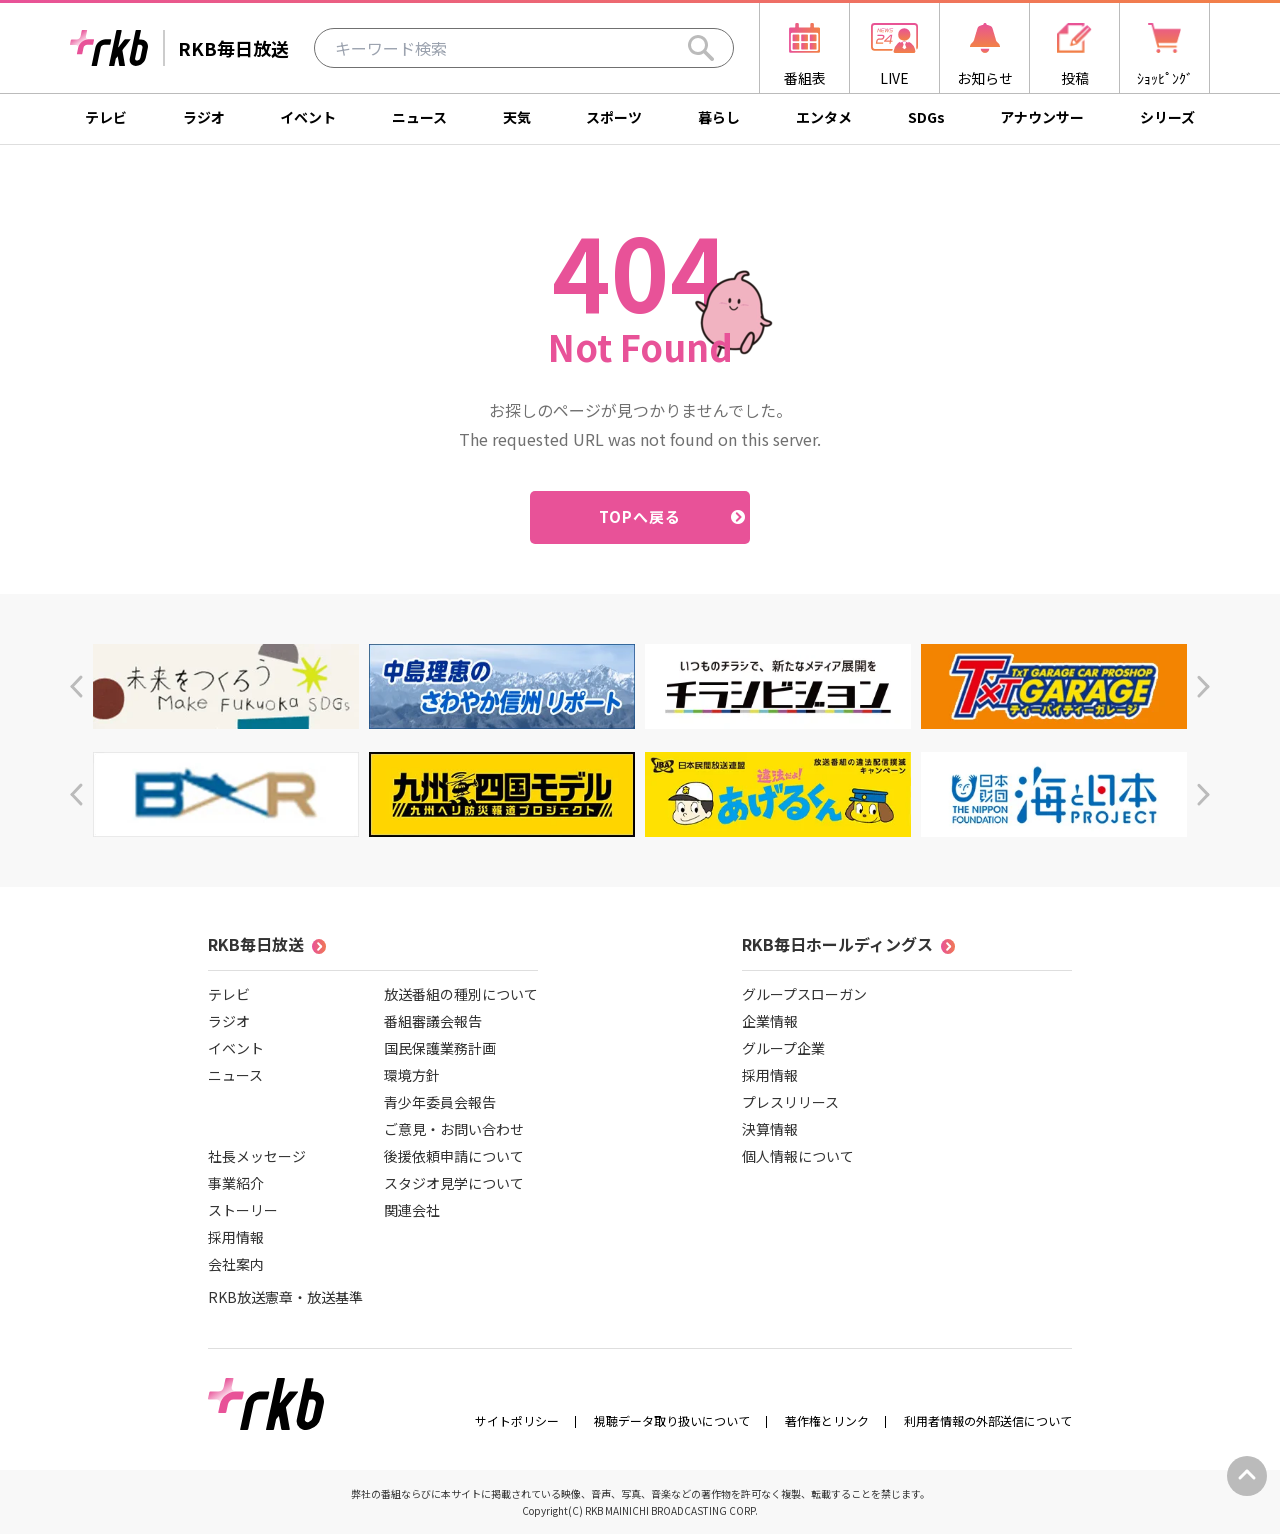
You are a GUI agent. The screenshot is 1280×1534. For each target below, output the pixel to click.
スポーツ (614, 117)
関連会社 (412, 1210)
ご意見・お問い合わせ (454, 1129)
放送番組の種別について (461, 994)
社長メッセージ (257, 1156)
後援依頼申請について (454, 1156)
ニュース (419, 117)
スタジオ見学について (454, 1183)
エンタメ (824, 117)
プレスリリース (790, 1102)
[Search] (701, 48)
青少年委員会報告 (440, 1102)
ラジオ (204, 117)
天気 (517, 117)
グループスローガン (804, 994)
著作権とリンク (827, 1420)
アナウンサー (1042, 117)
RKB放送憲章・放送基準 (285, 1297)
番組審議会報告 (433, 1021)
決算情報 (770, 1129)
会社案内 (236, 1264)
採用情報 (236, 1237)
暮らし (719, 117)
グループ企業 (783, 1048)
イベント (308, 117)
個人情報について (798, 1156)
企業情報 (770, 1021)
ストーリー (243, 1210)
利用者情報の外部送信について (988, 1420)
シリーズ (1167, 117)
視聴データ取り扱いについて (672, 1420)
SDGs (926, 117)
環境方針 (412, 1075)
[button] (76, 686)
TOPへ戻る (640, 516)
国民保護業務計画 (440, 1048)
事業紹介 (236, 1183)
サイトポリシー (517, 1420)
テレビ (106, 117)
